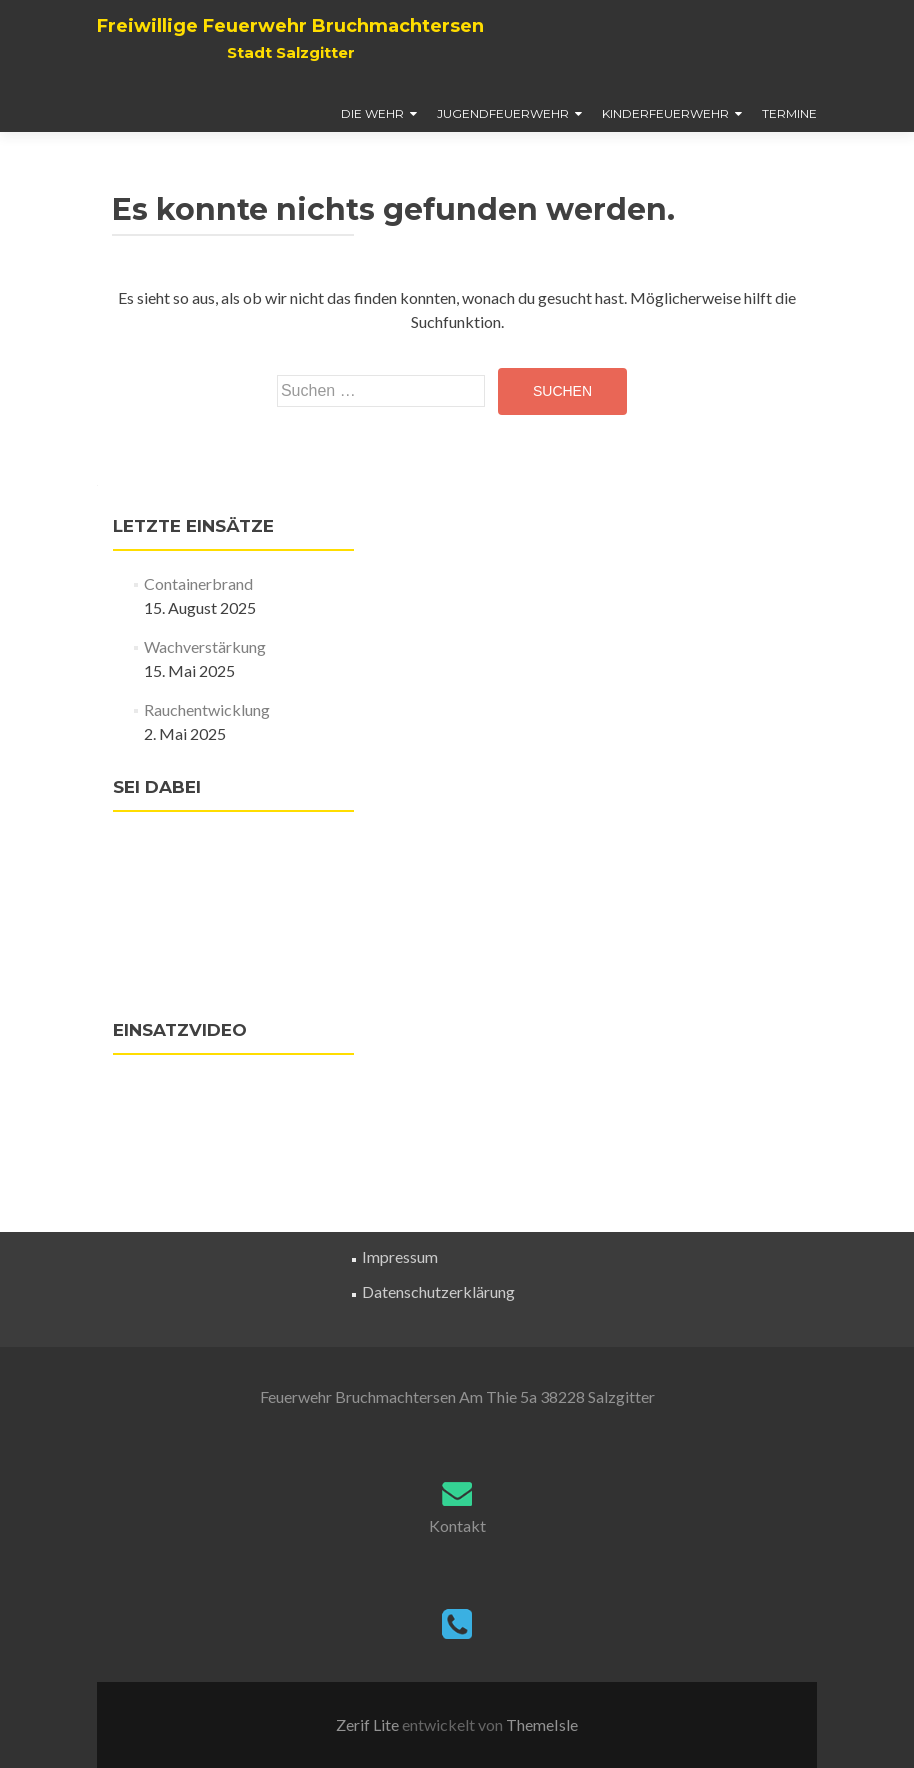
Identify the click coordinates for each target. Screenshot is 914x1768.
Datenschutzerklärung (438, 1291)
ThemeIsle (542, 1724)
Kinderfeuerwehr (665, 113)
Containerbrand (198, 583)
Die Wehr (372, 113)
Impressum (400, 1256)
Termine (789, 113)
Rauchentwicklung (207, 709)
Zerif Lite (369, 1724)
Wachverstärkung (205, 646)
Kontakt (457, 1525)
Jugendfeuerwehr (503, 113)
